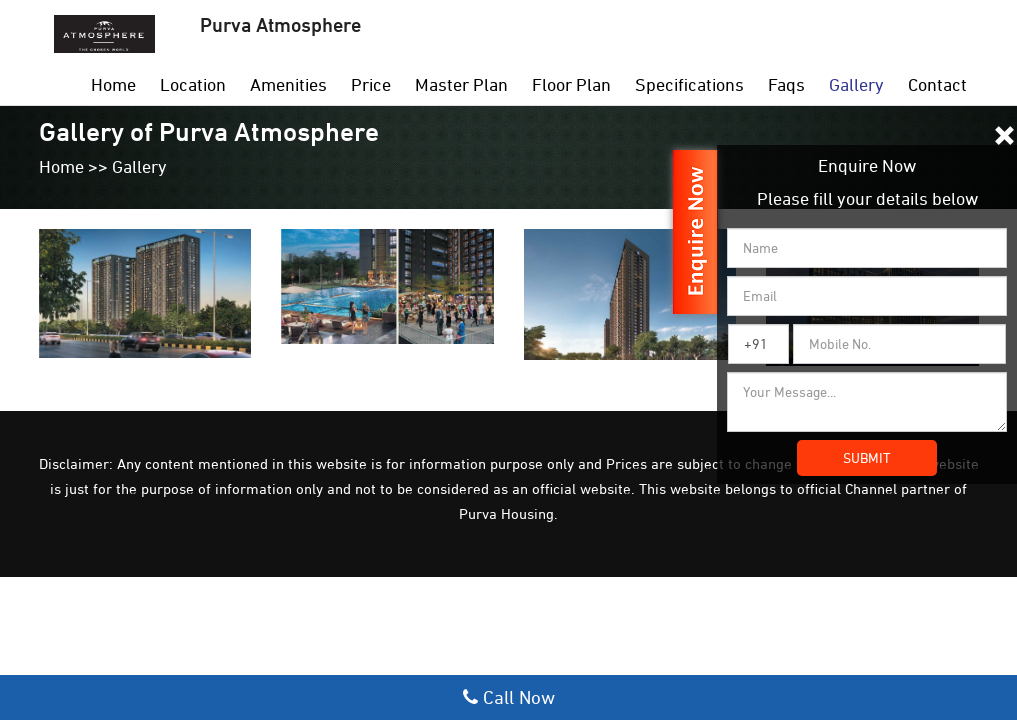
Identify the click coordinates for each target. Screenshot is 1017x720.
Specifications (689, 84)
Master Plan (461, 84)
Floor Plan (571, 84)
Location (193, 84)
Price (371, 84)
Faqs (786, 84)
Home (113, 84)
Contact (937, 84)
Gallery (856, 84)
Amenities (288, 84)
